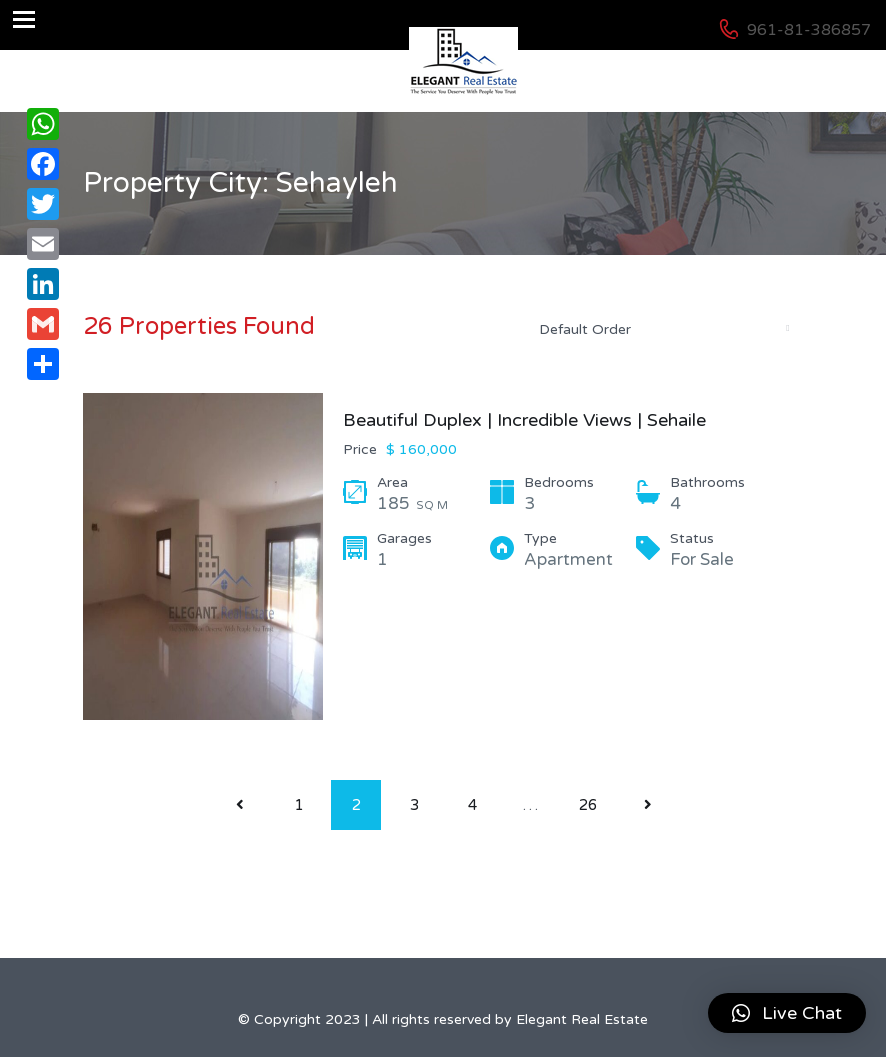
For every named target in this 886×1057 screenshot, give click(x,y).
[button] (787, 1013)
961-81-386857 (809, 30)
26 (588, 805)
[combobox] (663, 329)
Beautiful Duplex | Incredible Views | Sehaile (524, 420)
